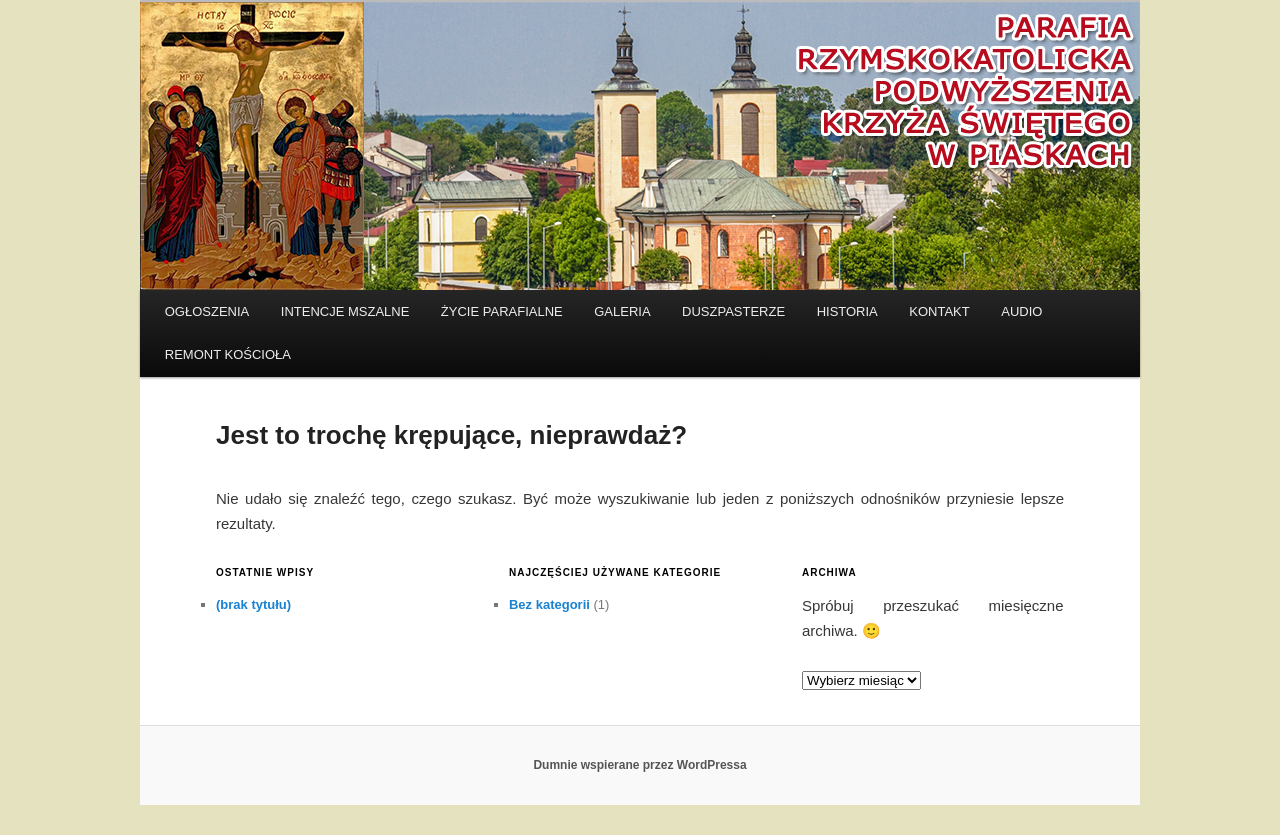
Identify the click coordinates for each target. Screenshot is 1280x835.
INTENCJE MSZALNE (345, 311)
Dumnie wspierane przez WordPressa (639, 765)
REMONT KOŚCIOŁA (228, 354)
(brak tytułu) (253, 604)
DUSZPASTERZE (733, 311)
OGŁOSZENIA (207, 311)
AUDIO (1021, 311)
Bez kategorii (549, 604)
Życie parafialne (502, 311)
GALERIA (622, 311)
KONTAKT (939, 311)
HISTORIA (847, 311)
